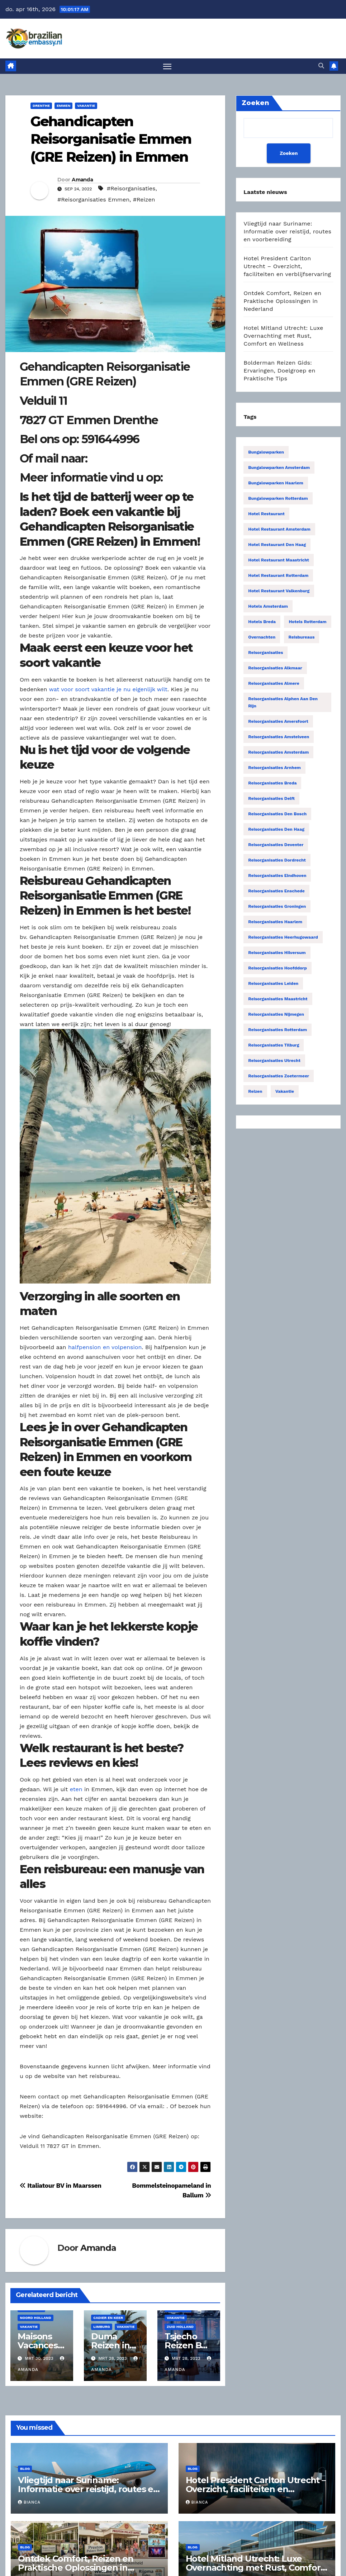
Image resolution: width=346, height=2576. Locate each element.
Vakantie (86, 106)
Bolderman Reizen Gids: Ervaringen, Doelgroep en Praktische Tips (279, 371)
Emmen (63, 106)
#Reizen (144, 200)
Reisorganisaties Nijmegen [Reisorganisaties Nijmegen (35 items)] (276, 1014)
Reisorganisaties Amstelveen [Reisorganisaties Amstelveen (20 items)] (278, 737)
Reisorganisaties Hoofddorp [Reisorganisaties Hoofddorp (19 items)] (277, 968)
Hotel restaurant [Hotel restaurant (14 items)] (266, 514)
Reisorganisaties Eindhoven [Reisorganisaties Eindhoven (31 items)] (277, 876)
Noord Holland (35, 2318)
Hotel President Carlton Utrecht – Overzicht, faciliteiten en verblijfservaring (287, 267)
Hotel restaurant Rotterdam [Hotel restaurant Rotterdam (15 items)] (278, 576)
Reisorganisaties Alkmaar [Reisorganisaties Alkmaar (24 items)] (275, 668)
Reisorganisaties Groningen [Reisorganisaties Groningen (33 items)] (277, 907)
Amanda (82, 180)
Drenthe (41, 106)
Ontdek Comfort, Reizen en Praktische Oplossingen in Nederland (282, 301)
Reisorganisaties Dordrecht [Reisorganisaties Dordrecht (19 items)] (276, 860)
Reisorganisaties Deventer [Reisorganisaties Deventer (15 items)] (275, 845)
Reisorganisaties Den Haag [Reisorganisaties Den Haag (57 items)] (276, 829)
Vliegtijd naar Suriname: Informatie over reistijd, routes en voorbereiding (287, 232)
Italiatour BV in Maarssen (60, 2186)
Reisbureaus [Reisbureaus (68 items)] (302, 637)
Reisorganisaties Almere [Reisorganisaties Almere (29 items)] (273, 684)
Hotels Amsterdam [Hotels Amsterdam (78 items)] (268, 606)
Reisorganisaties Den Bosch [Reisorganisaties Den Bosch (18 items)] (277, 814)
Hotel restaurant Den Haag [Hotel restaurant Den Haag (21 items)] (277, 545)
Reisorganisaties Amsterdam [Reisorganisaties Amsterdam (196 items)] (278, 752)
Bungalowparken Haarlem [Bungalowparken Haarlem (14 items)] (275, 483)
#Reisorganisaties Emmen (93, 200)
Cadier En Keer (108, 2318)
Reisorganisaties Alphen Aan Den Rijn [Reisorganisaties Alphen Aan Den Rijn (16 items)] (283, 703)
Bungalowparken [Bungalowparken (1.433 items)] (266, 452)
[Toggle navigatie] (167, 66)
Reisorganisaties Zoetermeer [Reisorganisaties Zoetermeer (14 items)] (278, 1076)
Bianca (29, 2502)
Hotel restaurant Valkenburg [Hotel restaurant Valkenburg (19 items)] (278, 591)
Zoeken (288, 154)
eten (76, 1789)
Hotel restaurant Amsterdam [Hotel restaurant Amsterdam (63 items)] (279, 529)
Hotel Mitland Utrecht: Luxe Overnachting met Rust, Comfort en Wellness (283, 336)
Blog (25, 2469)
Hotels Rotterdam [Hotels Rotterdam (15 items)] (307, 622)
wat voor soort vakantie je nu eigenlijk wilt (108, 689)
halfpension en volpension (105, 1347)
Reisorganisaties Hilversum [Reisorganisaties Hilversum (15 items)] (276, 953)
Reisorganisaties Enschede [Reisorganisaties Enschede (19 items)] (276, 891)
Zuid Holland (180, 2327)
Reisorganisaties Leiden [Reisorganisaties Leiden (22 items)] (273, 984)
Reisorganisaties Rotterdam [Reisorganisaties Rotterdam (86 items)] (277, 1030)
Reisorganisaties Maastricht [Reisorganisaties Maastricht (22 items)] (277, 999)
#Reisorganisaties (131, 189)
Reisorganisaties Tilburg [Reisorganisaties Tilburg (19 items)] (273, 1045)
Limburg (101, 2327)
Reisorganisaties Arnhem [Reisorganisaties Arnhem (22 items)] (274, 768)
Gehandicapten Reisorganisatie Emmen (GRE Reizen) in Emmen (110, 140)
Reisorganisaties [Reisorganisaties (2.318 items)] (265, 653)
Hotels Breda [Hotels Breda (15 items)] (262, 622)
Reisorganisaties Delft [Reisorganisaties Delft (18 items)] (271, 799)
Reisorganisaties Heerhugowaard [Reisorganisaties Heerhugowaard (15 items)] (283, 937)
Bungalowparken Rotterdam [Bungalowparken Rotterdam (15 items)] (278, 499)
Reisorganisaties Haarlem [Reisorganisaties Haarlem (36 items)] (275, 922)
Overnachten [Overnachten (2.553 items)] (261, 637)
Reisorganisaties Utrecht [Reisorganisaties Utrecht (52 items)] (274, 1061)
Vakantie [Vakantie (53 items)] (284, 1092)
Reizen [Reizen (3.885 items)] (255, 1092)
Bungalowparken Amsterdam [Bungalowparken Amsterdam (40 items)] (279, 468)
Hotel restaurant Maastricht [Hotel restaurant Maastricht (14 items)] (278, 560)
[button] (321, 66)
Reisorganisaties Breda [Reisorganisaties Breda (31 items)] (272, 783)
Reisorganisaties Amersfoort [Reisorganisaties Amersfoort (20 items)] (278, 722)
